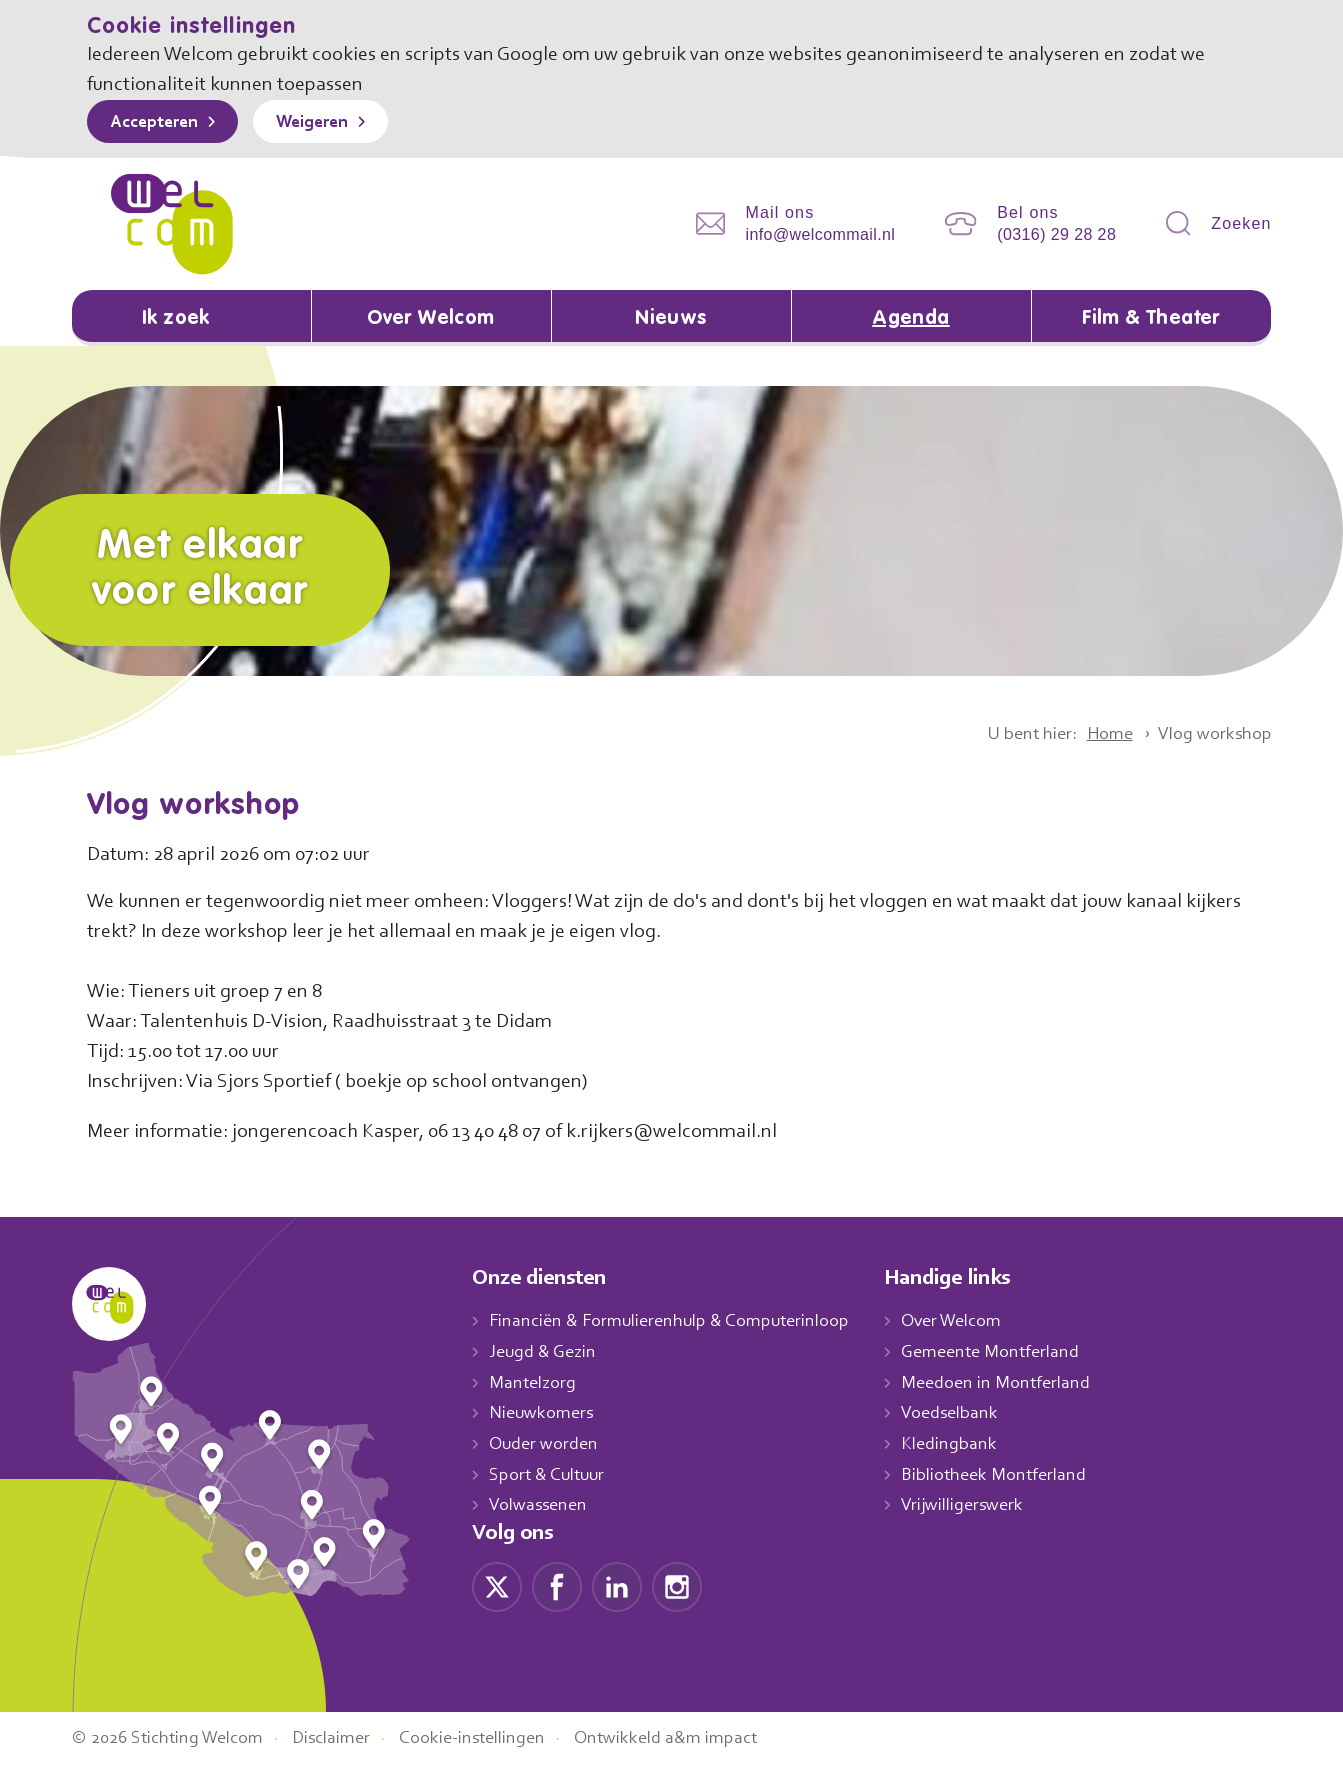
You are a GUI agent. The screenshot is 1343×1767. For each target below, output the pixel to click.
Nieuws (671, 319)
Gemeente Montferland (1012, 1353)
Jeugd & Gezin (548, 1353)
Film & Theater (1151, 319)
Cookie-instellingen (495, 1740)
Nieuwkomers (543, 1415)
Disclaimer (346, 1740)
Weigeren (326, 123)
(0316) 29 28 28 (1056, 234)
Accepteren (159, 123)
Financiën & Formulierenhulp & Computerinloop (678, 1322)
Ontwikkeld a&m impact (695, 1740)
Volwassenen (542, 1507)
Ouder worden (546, 1445)
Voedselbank (971, 1415)
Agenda (911, 319)
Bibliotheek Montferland (1014, 1476)
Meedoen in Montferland (1017, 1384)
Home (1100, 735)
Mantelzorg (533, 1384)
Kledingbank (969, 1445)
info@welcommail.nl (821, 234)
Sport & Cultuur (550, 1476)
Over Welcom (431, 319)
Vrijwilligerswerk (983, 1507)
